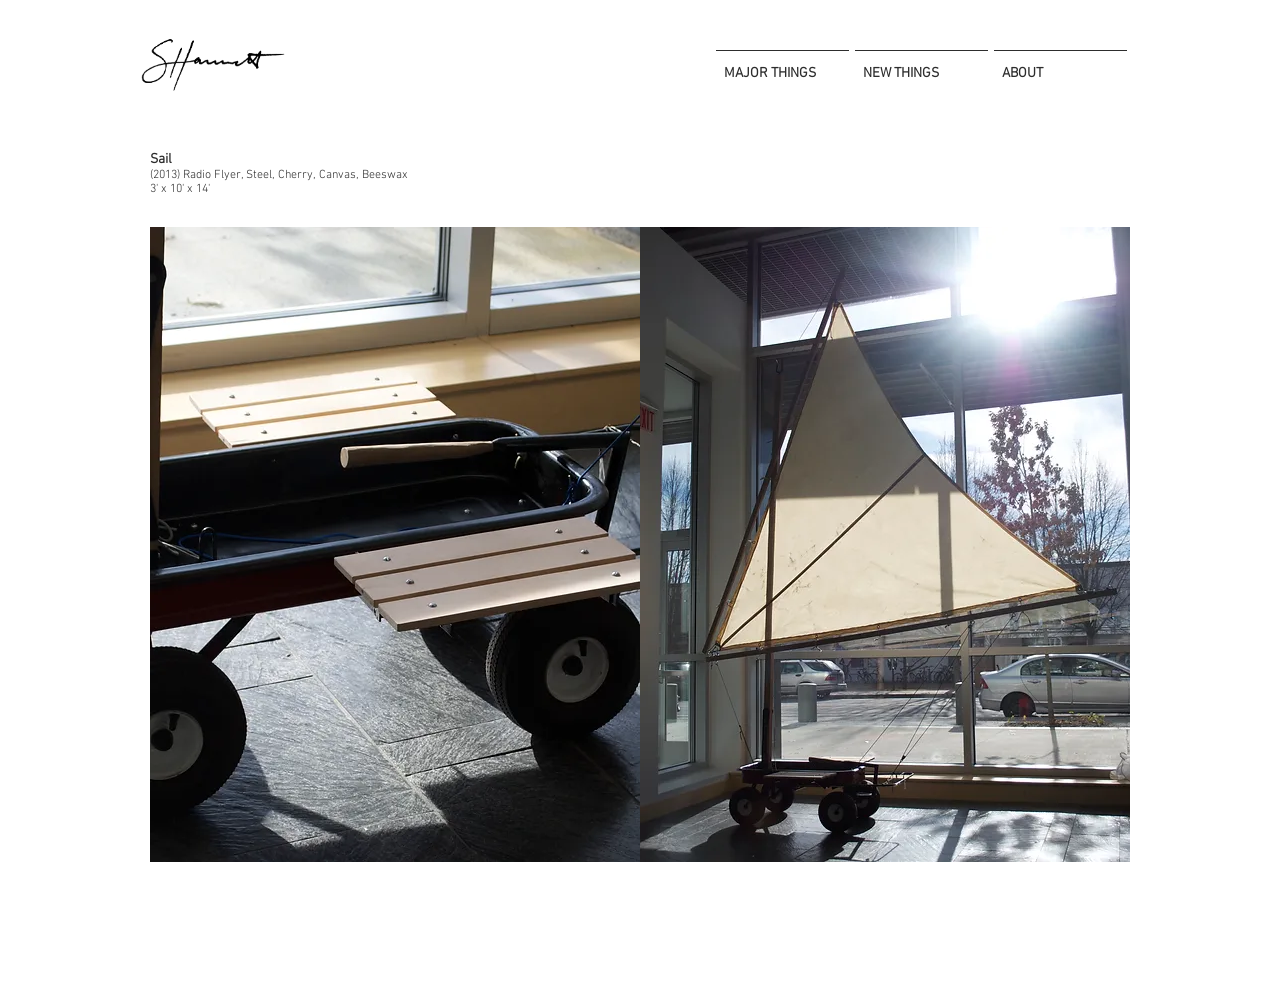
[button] (395, 544)
